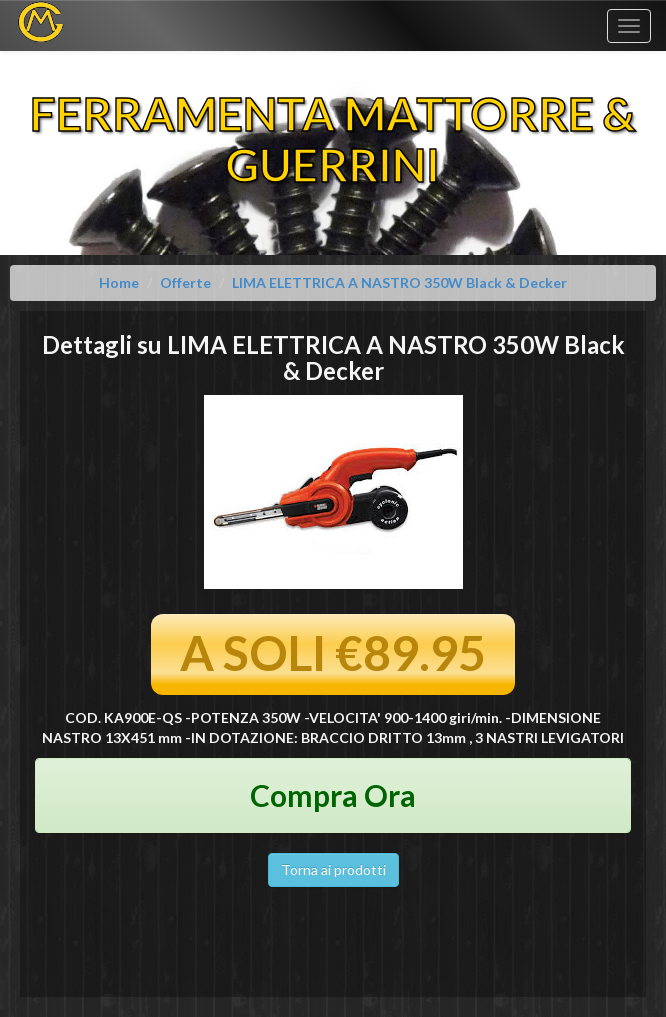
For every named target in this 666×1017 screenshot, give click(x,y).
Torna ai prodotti (333, 869)
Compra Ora (333, 795)
